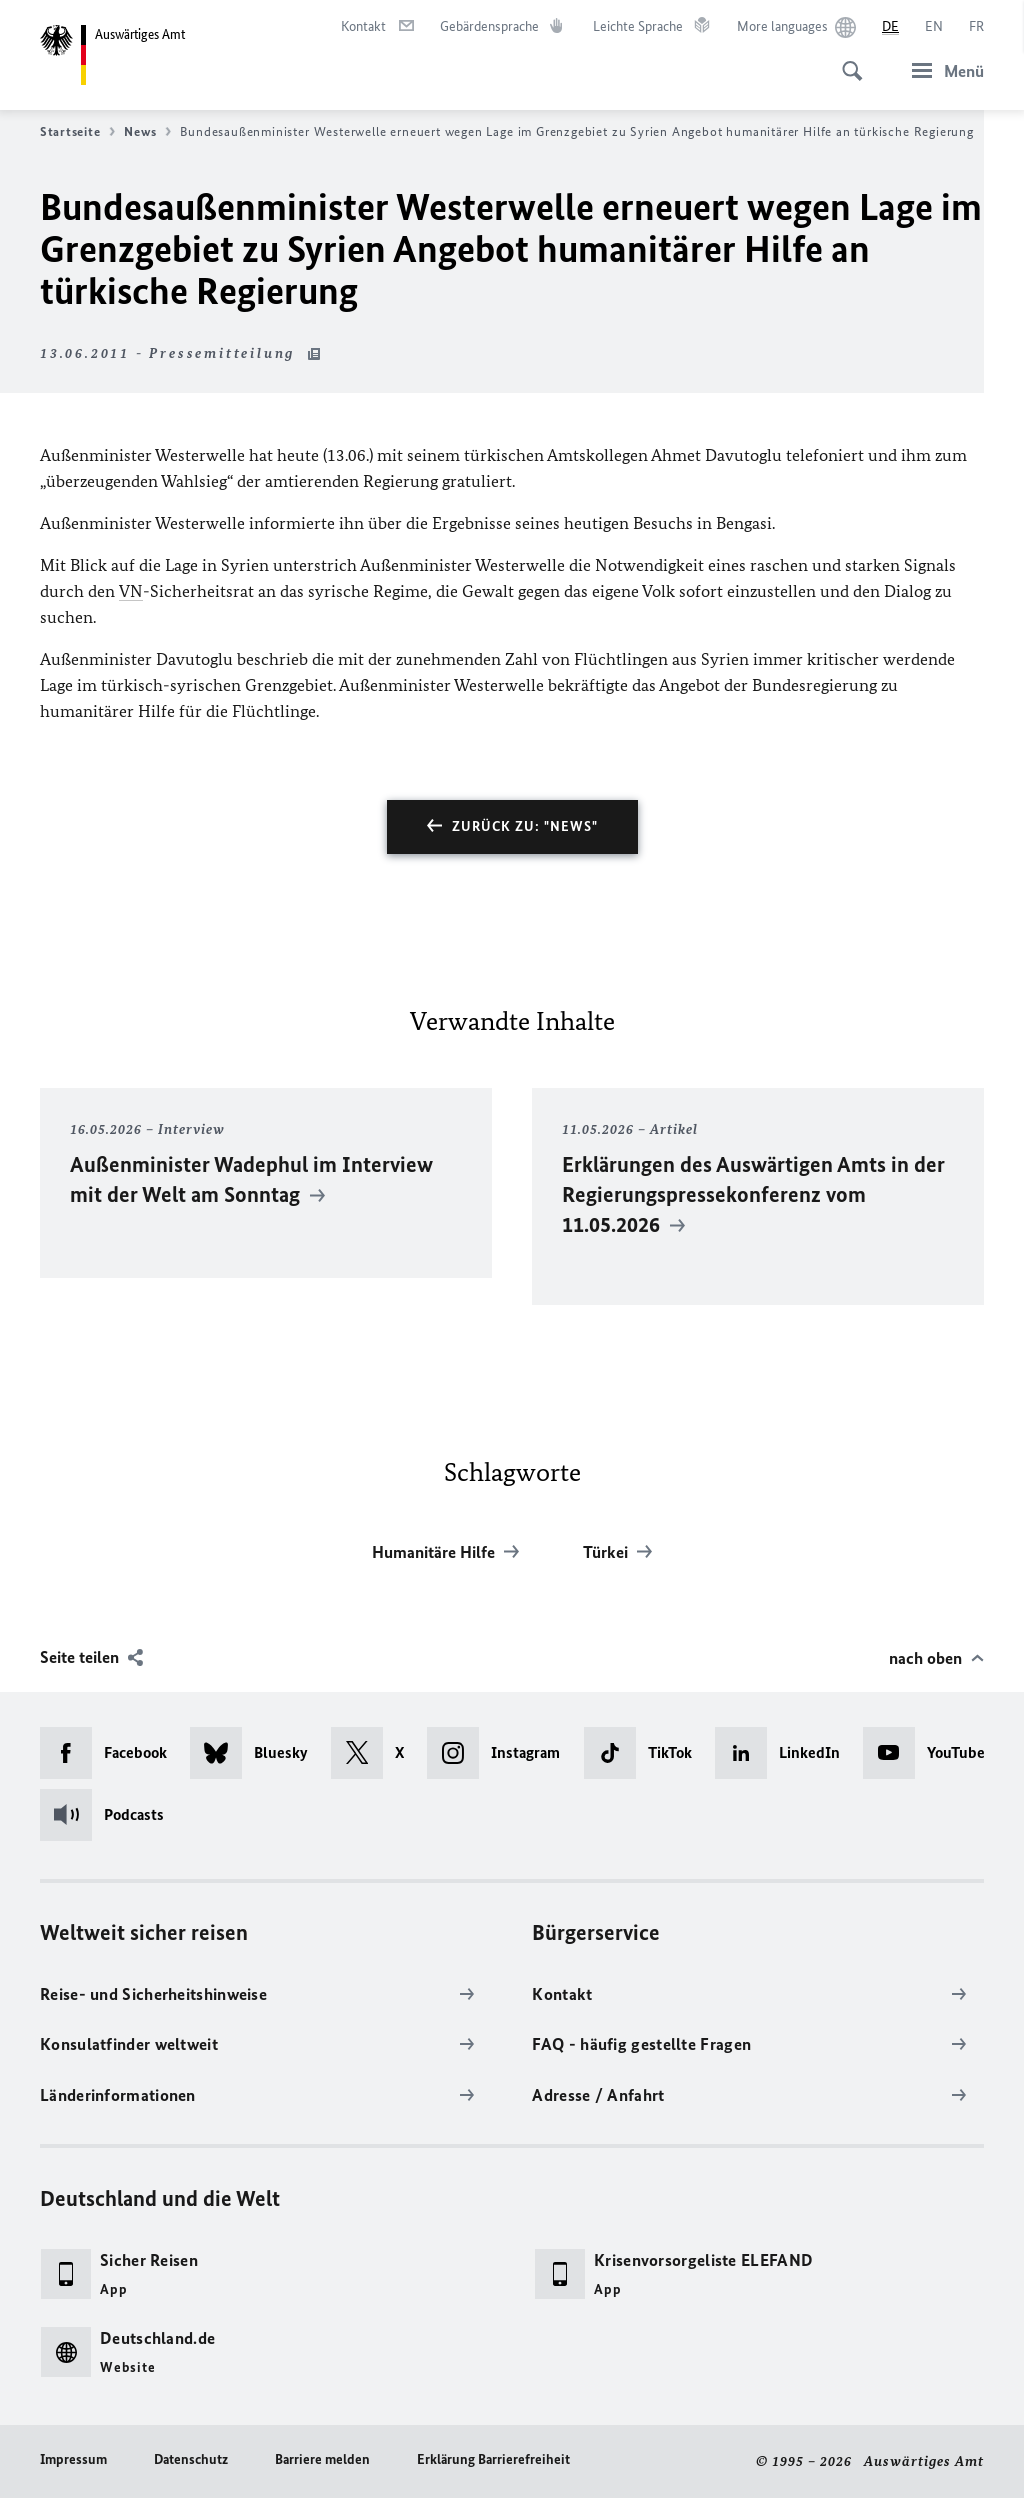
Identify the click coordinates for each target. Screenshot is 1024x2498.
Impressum (73, 2459)
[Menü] (942, 70)
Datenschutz (191, 2459)
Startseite (77, 132)
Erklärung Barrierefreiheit (493, 2459)
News (147, 132)
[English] (934, 27)
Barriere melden (322, 2459)
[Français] (976, 27)
